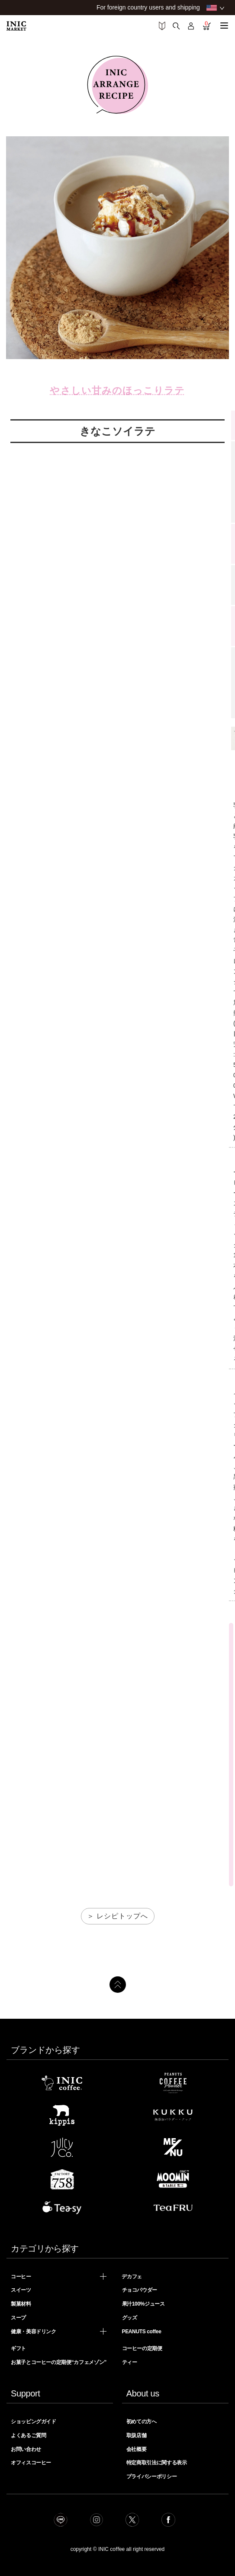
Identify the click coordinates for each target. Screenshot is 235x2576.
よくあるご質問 (28, 2435)
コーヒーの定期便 (142, 2348)
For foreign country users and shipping (148, 7)
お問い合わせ (26, 2449)
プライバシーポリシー (151, 2476)
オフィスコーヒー (31, 2463)
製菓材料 (21, 2304)
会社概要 (136, 2449)
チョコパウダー (139, 2290)
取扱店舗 (136, 2435)
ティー (129, 2362)
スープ (18, 2318)
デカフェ (132, 2277)
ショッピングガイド (33, 2422)
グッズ (129, 2318)
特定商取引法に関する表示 (156, 2463)
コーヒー (21, 2277)
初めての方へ (141, 2422)
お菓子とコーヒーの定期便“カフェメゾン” (58, 2362)
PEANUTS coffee (141, 2332)
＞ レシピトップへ (117, 1916)
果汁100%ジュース (143, 2304)
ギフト (18, 2348)
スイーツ (21, 2290)
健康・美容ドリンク (33, 2332)
